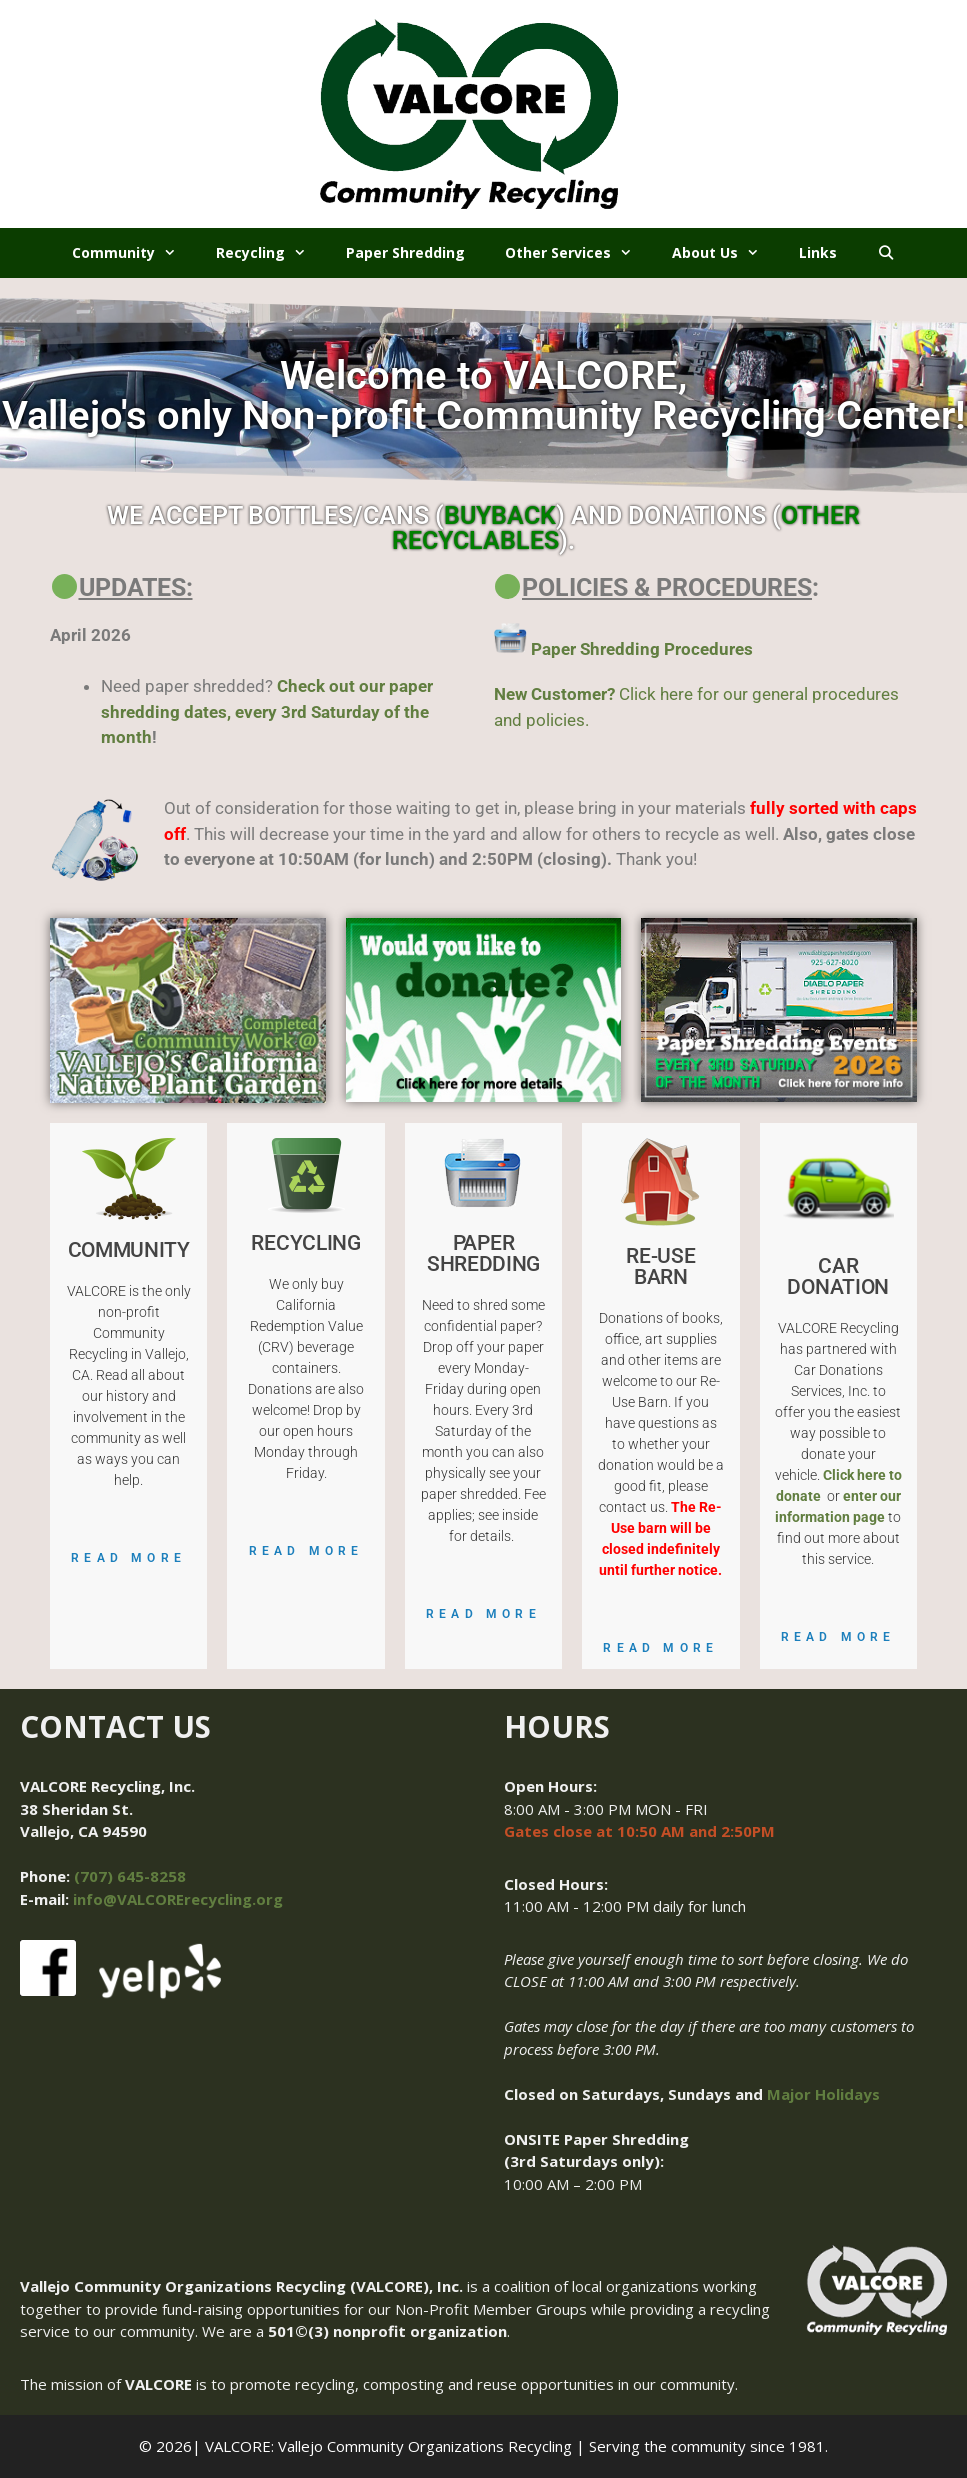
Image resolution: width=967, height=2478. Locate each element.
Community (134, 253)
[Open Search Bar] (886, 253)
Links (818, 252)
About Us (725, 253)
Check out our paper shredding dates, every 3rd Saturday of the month (267, 711)
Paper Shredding (405, 252)
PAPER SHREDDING (483, 1253)
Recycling (271, 253)
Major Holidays (823, 2094)
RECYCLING (305, 1243)
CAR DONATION (838, 1276)
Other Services (578, 253)
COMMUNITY (129, 1250)
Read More (128, 1558)
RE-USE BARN (660, 1266)
